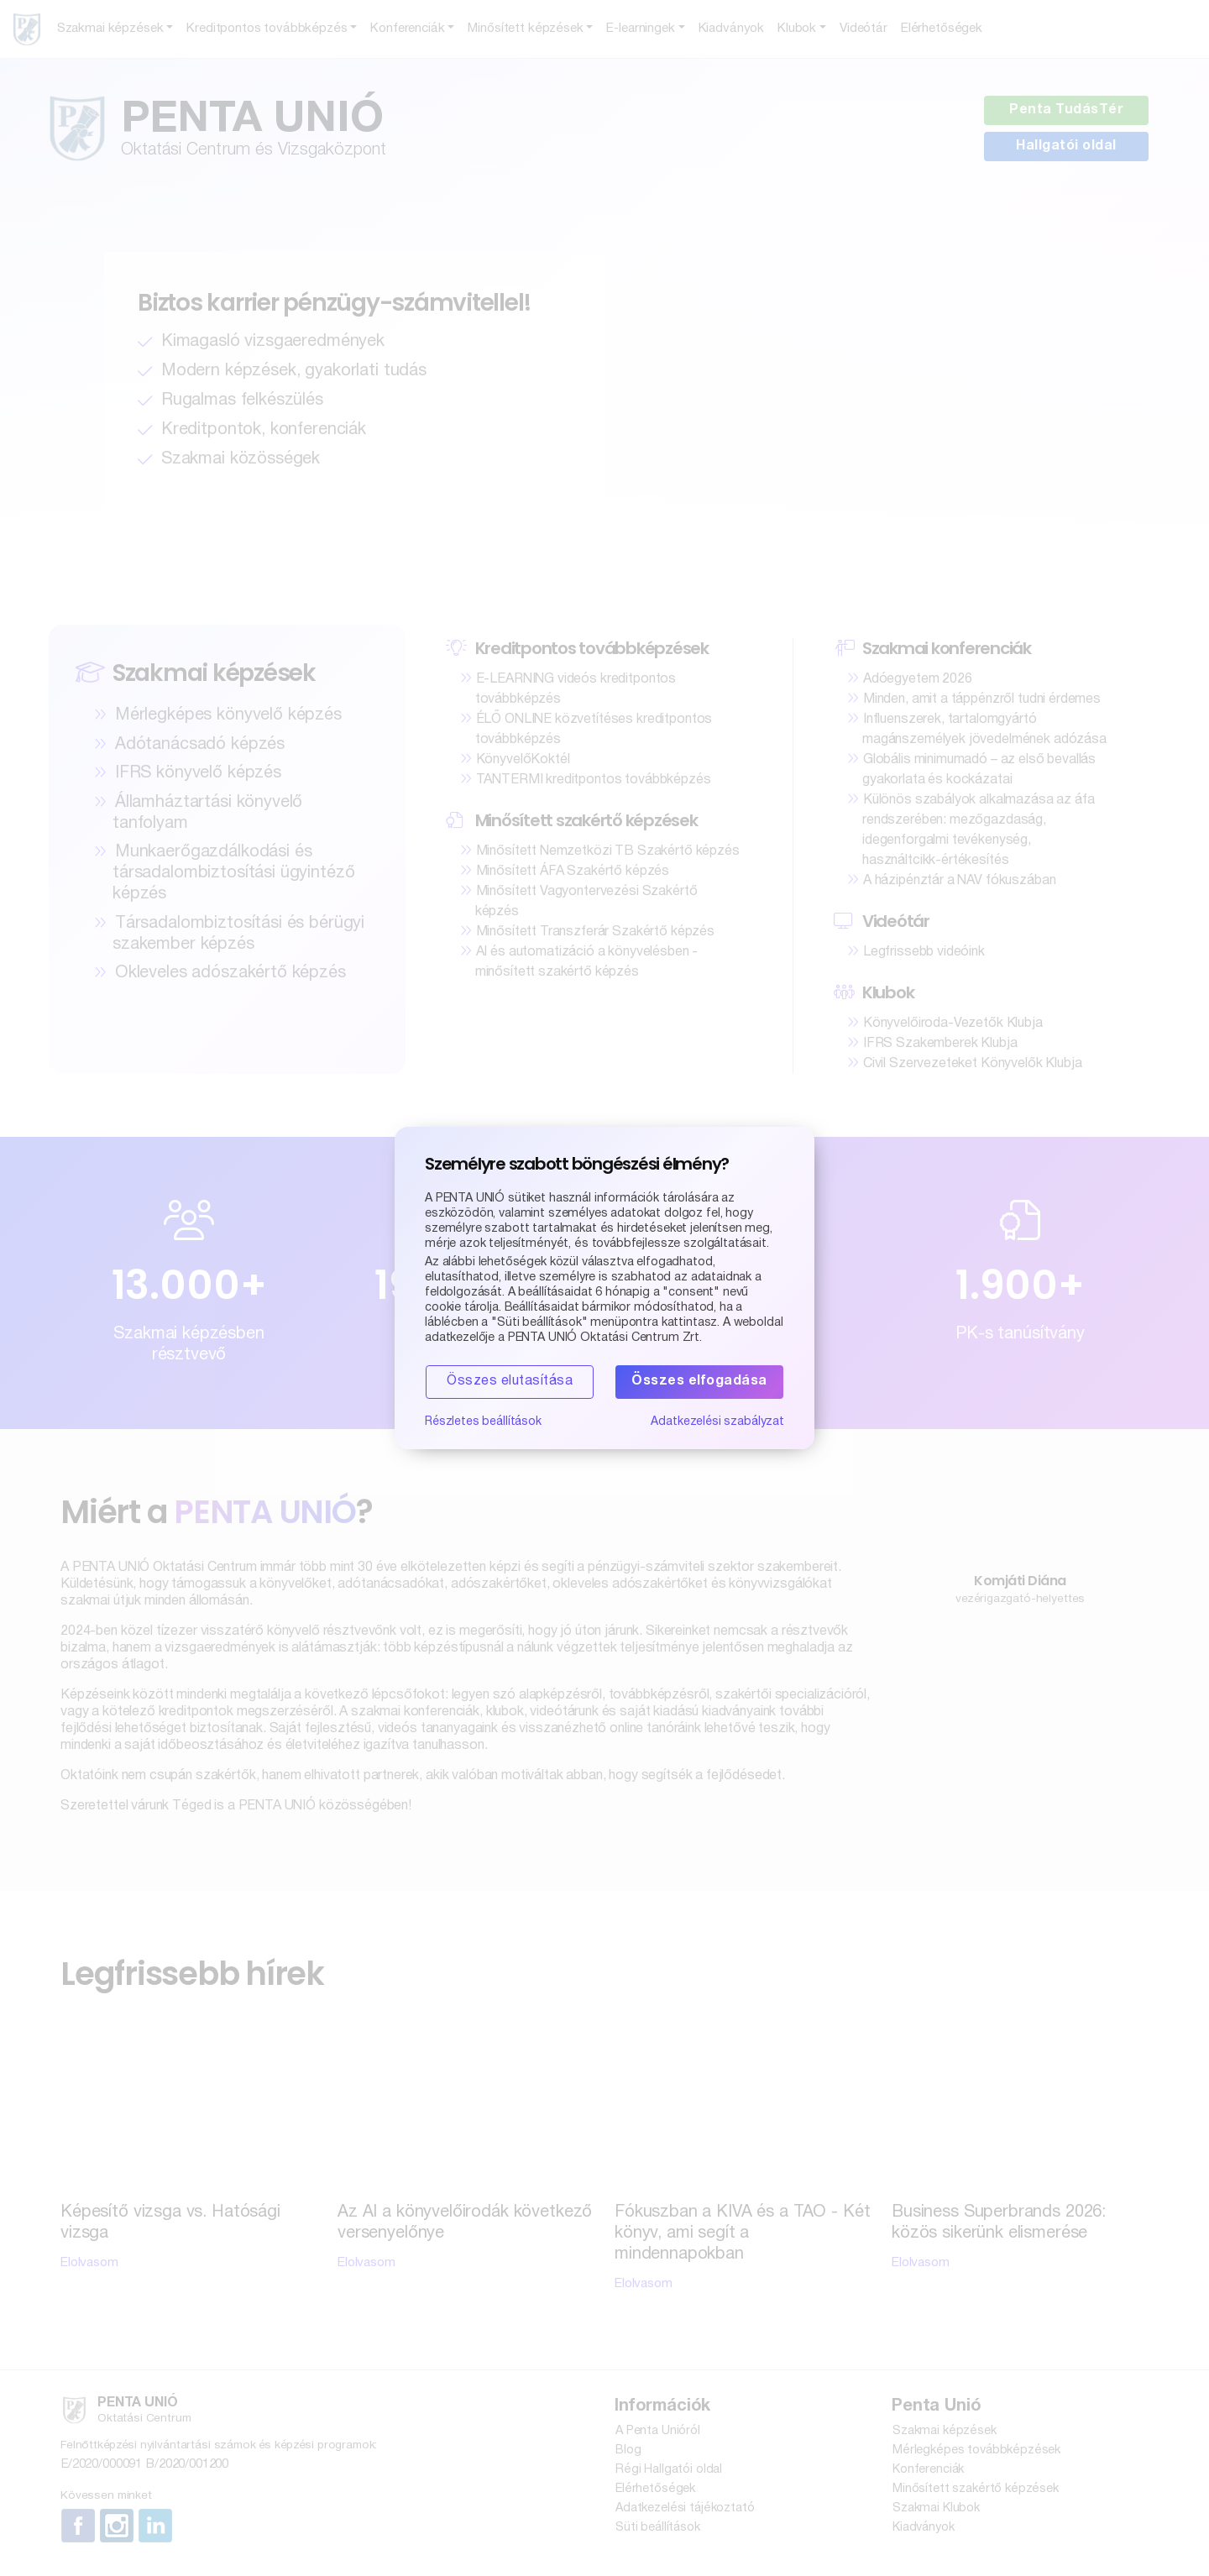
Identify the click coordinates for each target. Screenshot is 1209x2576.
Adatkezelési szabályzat (717, 1422)
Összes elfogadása (699, 1382)
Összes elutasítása (510, 1382)
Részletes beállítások (484, 1422)
